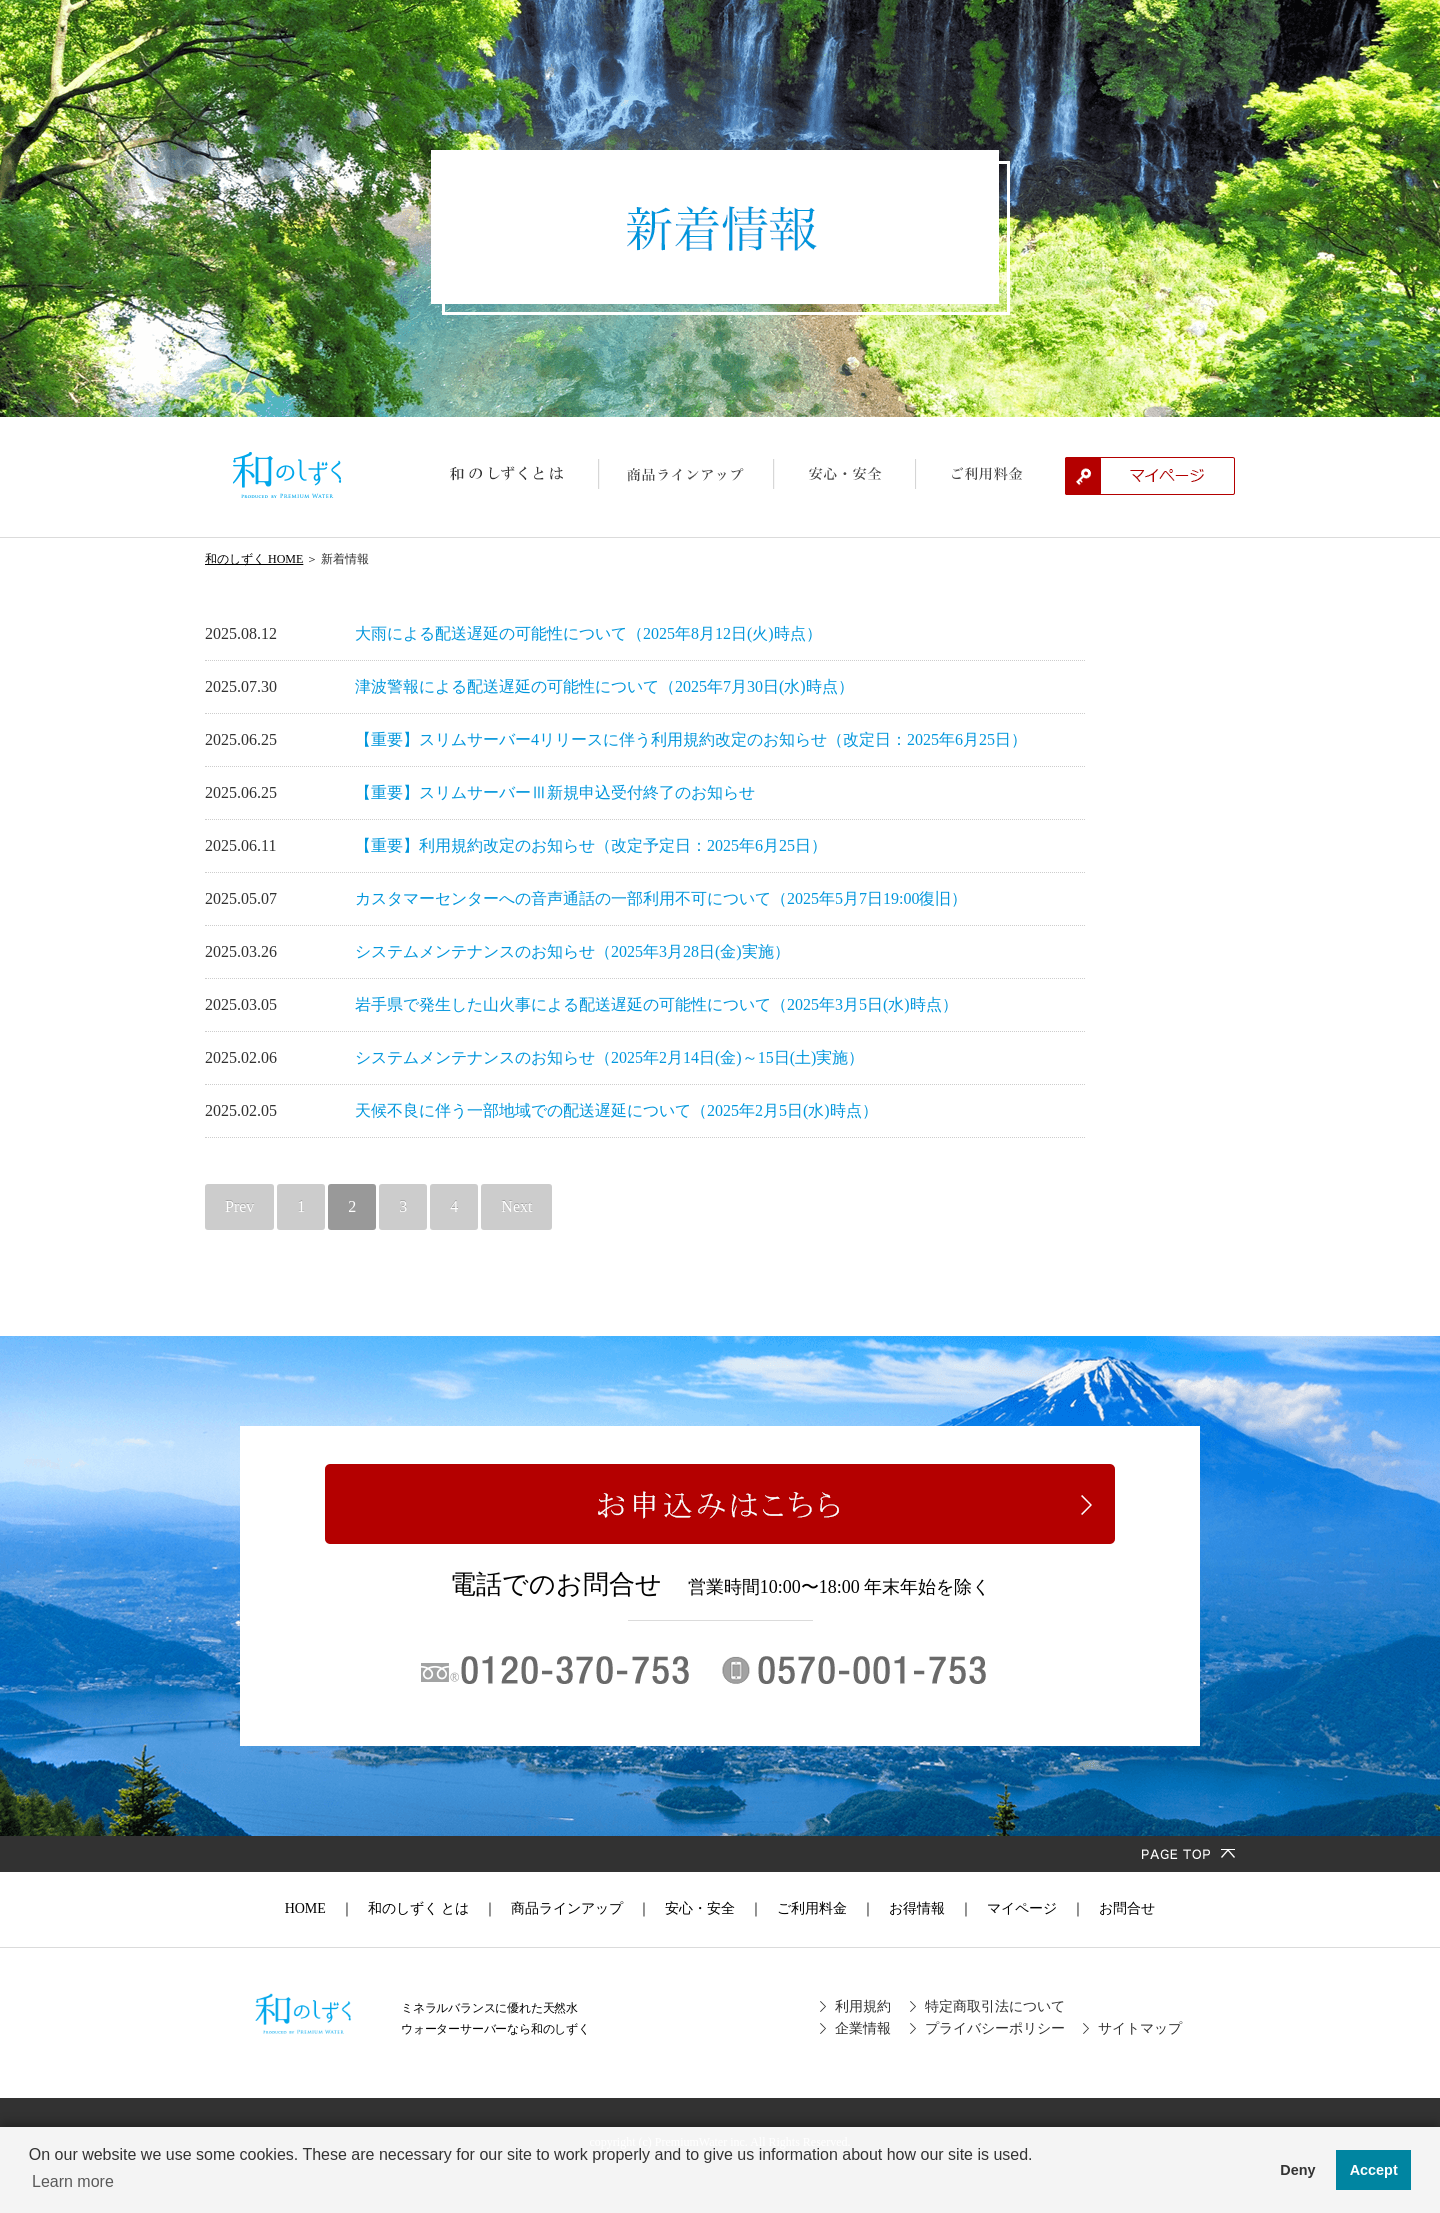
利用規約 (863, 2006)
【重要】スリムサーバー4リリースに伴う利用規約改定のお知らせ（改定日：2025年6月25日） (691, 739)
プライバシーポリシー (995, 2028)
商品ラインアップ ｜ (574, 1908)
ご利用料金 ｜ (819, 1908)
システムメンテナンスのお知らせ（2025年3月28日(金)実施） (572, 951)
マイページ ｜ (1029, 1908)
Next (516, 1206)
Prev (239, 1206)
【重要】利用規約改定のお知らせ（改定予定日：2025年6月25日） (591, 845)
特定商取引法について (995, 2006)
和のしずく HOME (254, 559)
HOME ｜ (319, 1908)
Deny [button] (1297, 2170)
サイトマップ (1140, 2028)
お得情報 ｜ (924, 1908)
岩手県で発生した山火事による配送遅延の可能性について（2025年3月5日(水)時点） (656, 1004)
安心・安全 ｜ (707, 1908)
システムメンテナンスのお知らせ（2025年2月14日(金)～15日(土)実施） (609, 1057)
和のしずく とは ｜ (426, 1908)
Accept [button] (1374, 2170)
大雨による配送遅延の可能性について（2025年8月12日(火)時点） (588, 633)
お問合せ (1120, 1908)
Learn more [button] (73, 2181)
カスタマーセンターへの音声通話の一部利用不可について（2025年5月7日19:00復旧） (661, 898)
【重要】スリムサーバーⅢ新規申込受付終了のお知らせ (555, 792)
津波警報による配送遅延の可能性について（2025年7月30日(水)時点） (604, 686)
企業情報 (863, 2028)
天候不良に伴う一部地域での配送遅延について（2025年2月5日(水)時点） (616, 1110)
